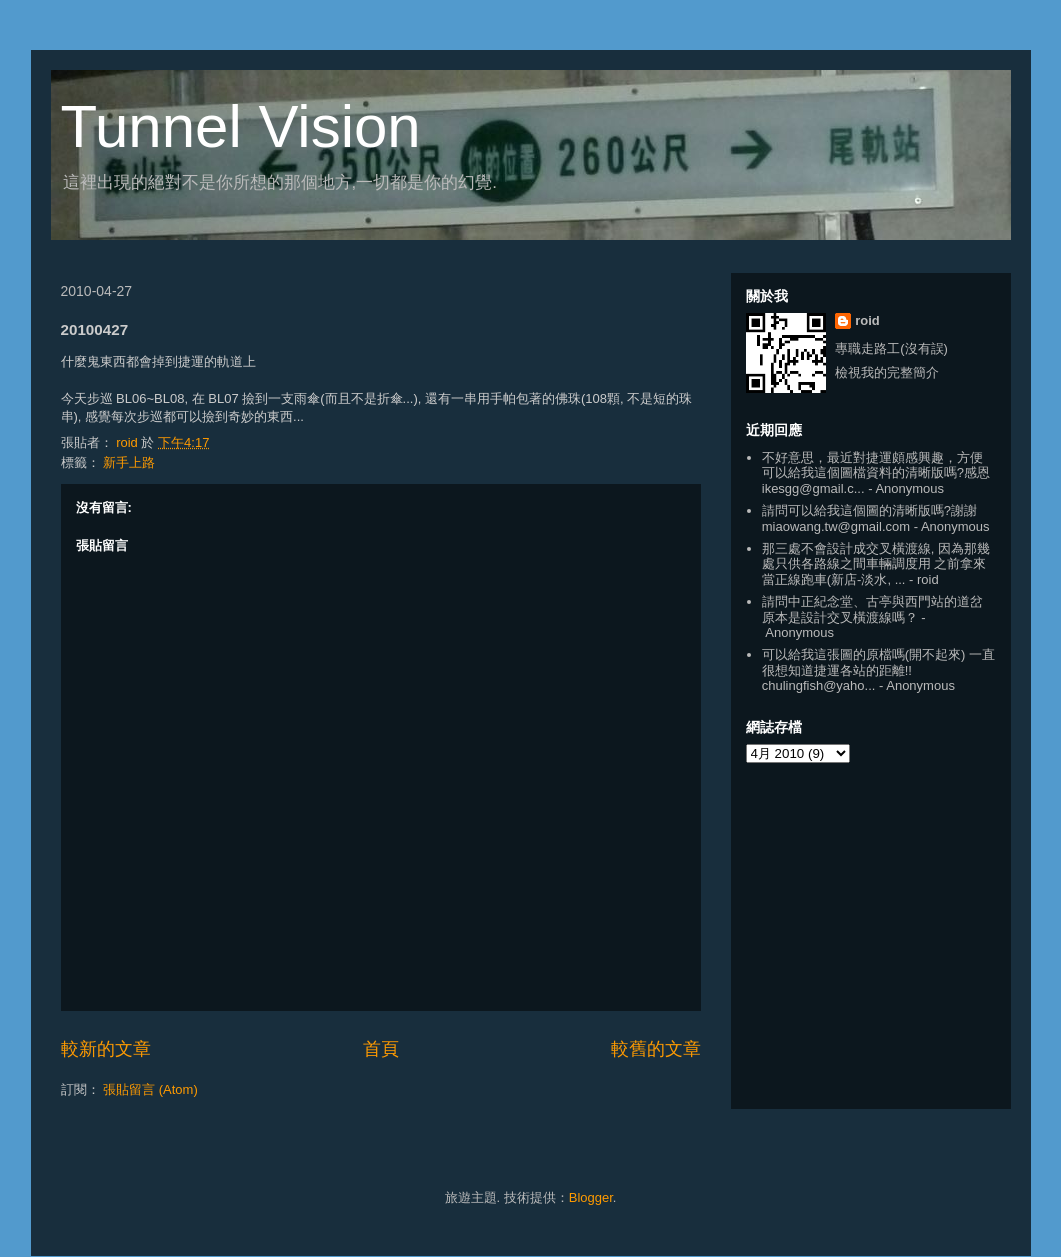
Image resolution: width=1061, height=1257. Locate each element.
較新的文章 (106, 1049)
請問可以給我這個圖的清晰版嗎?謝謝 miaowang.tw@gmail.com (869, 518)
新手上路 (129, 462)
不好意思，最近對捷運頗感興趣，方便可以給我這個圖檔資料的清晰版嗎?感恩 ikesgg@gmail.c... (876, 473)
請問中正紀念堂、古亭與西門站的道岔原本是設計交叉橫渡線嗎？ (872, 609)
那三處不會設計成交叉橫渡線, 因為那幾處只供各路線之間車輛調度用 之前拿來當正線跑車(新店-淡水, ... (876, 564)
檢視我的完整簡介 (887, 372)
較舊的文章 (656, 1049)
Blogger (591, 1197)
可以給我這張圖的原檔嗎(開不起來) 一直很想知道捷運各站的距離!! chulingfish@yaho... (878, 670)
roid (867, 320)
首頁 (381, 1049)
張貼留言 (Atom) (150, 1089)
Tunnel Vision (241, 126)
